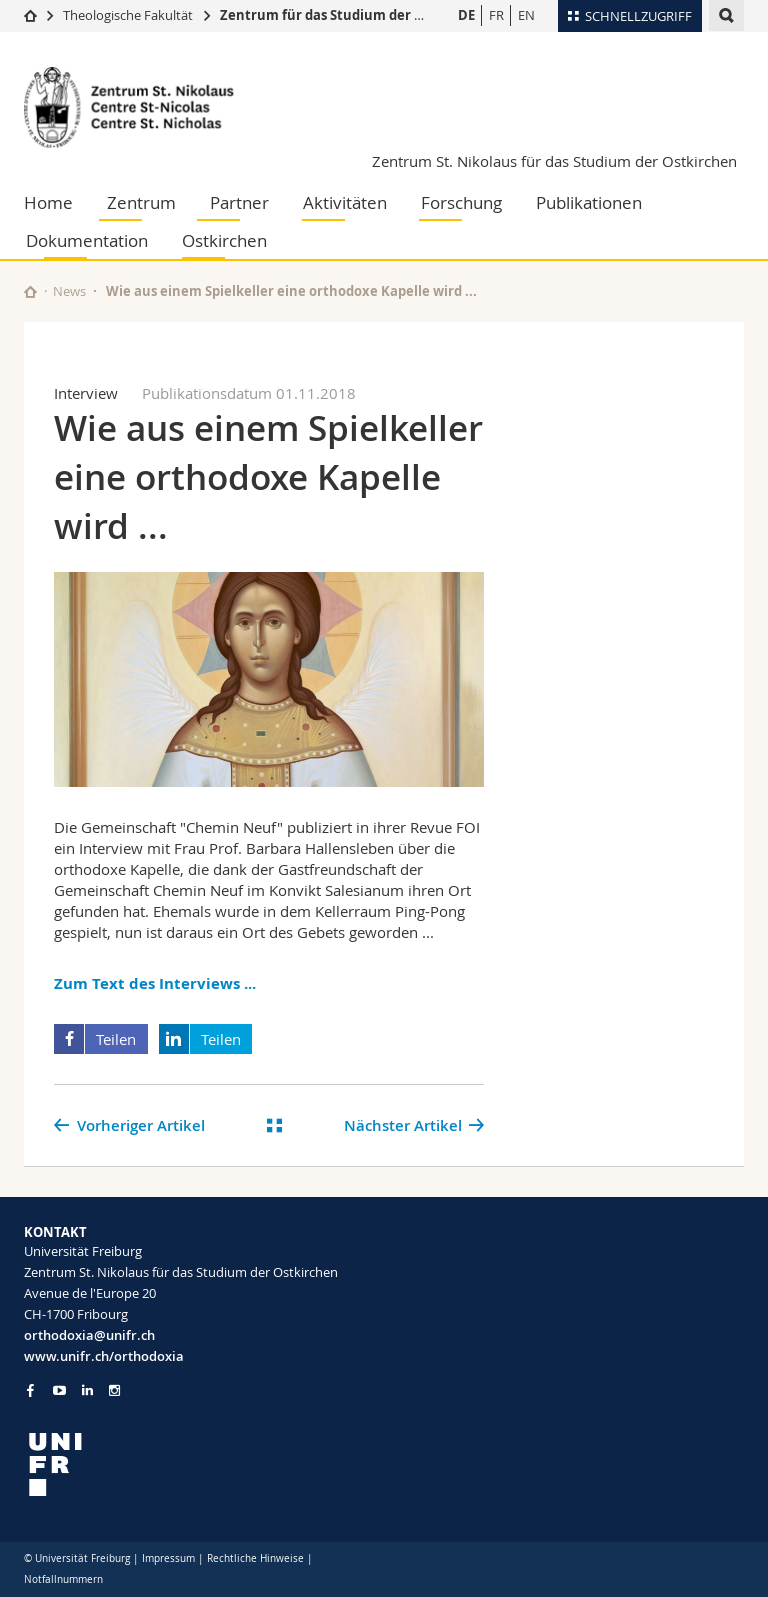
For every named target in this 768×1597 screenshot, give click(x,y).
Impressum (168, 1558)
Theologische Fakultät (128, 15)
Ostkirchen (224, 240)
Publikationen (589, 202)
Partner (239, 202)
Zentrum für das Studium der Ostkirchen (353, 15)
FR (496, 15)
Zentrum (141, 202)
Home (48, 202)
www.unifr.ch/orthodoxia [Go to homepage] (104, 1356)
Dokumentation (87, 240)
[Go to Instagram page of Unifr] (114, 1390)
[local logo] (196, 1464)
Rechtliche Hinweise (255, 1558)
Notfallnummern (63, 1579)
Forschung (461, 202)
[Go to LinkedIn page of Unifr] (87, 1390)
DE (466, 15)
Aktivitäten (345, 202)
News (69, 291)
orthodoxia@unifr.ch (89, 1335)
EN (526, 15)
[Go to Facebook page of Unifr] (30, 1390)
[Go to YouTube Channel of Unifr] (59, 1390)
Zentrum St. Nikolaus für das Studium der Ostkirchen (554, 161)
